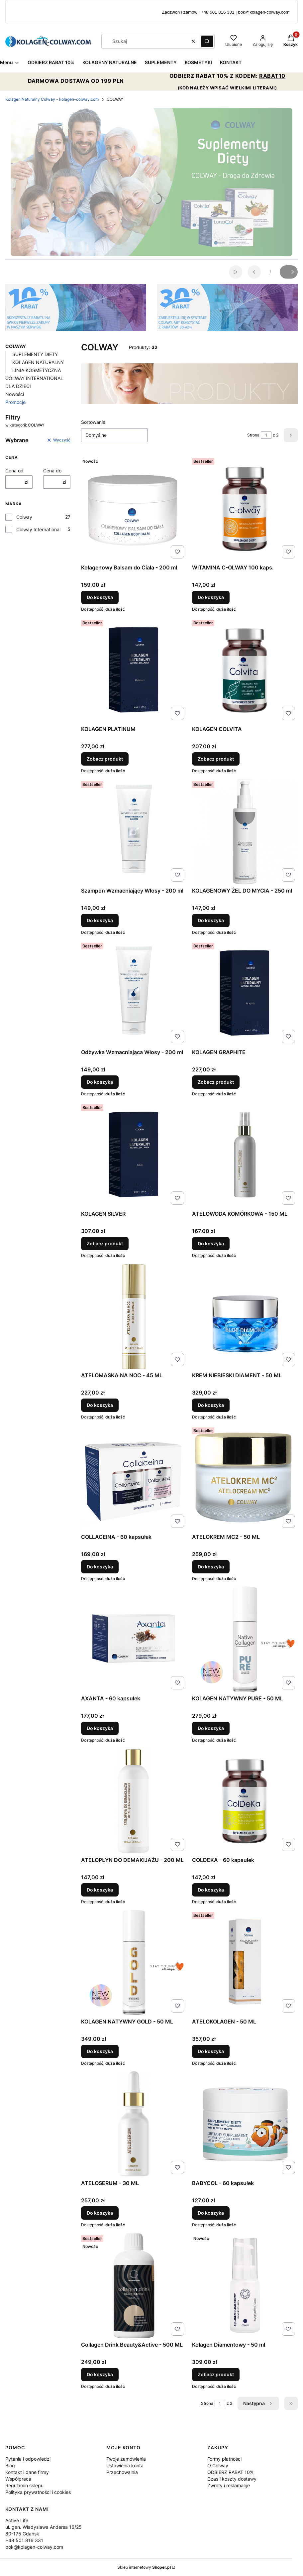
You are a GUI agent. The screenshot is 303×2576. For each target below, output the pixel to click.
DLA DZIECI (18, 386)
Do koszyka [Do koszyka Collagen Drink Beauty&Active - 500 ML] (100, 2374)
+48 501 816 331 (24, 2540)
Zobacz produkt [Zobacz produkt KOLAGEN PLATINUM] (105, 759)
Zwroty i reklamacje (228, 2485)
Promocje (15, 402)
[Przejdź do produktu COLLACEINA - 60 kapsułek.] (134, 1478)
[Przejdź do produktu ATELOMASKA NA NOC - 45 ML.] (134, 1316)
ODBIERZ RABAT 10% (230, 2472)
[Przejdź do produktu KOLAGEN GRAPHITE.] (245, 993)
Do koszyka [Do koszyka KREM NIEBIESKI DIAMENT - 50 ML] (211, 1405)
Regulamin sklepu (24, 2485)
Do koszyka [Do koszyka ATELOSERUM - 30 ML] (100, 2213)
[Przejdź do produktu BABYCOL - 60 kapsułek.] (245, 2124)
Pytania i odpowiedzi (27, 2459)
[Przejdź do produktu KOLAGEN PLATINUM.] (134, 670)
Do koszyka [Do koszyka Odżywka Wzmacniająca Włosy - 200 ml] (100, 1082)
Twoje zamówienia (126, 2459)
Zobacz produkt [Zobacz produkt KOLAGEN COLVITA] (216, 759)
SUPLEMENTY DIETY (35, 354)
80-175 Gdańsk (22, 2533)
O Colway (217, 2465)
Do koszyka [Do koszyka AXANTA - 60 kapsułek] (100, 1728)
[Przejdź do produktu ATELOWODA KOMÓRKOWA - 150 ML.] (245, 1154)
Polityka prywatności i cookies (38, 2492)
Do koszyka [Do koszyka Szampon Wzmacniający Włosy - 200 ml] (100, 920)
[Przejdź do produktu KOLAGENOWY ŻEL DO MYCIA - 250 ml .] (245, 831)
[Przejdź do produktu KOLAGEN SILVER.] (134, 1154)
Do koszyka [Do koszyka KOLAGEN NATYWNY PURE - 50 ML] (211, 1728)
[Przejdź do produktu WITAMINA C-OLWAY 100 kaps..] (245, 508)
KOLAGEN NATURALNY (38, 362)
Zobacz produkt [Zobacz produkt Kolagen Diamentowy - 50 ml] (216, 2374)
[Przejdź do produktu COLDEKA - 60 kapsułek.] (245, 1801)
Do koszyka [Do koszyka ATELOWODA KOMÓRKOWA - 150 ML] (211, 1243)
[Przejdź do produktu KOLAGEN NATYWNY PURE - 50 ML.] (245, 1639)
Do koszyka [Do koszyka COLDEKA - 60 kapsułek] (211, 1890)
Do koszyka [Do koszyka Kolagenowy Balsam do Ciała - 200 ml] (100, 597)
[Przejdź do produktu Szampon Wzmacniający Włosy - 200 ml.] (134, 831)
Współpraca (18, 2479)
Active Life (16, 2520)
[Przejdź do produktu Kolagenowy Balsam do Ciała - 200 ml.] (134, 508)
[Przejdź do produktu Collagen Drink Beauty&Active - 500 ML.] (134, 2285)
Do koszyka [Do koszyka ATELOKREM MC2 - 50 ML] (211, 1566)
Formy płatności (224, 2459)
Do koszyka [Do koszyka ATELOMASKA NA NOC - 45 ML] (100, 1405)
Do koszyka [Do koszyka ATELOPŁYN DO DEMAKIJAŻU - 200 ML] (100, 1890)
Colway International (38, 529)
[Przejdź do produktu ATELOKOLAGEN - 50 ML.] (245, 1962)
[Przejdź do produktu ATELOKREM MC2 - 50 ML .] (245, 1478)
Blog (10, 2465)
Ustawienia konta (125, 2465)
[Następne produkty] (258, 2403)
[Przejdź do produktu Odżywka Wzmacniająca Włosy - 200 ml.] (134, 993)
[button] (207, 41)
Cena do (52, 470)
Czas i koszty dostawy (231, 2479)
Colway (24, 517)
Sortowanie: (94, 422)
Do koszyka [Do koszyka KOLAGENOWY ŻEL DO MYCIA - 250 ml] (211, 920)
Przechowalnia (122, 2472)
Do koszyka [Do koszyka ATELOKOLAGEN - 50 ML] (211, 2051)
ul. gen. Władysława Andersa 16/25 (43, 2527)
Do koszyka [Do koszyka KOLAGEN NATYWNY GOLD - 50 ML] (100, 2051)
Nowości (14, 394)
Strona (253, 434)
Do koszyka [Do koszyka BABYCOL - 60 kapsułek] (211, 2213)
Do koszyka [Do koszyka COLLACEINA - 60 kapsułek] (100, 1566)
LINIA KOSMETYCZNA (36, 370)
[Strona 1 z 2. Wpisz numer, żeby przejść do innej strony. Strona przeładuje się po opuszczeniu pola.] (266, 435)
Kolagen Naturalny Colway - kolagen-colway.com (52, 99)
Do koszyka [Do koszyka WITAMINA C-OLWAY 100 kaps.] (211, 597)
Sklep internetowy (144, 2567)
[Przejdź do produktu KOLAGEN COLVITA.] (245, 670)
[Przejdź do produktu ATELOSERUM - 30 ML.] (134, 2124)
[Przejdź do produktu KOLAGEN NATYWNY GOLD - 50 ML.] (134, 1962)
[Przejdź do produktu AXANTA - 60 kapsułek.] (134, 1639)
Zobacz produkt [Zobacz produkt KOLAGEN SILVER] (105, 1243)
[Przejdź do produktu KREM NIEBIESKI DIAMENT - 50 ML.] (245, 1316)
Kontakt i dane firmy (27, 2472)
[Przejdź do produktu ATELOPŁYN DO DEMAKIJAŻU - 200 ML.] (134, 1801)
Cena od (14, 470)
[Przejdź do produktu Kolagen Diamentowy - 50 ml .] (245, 2285)
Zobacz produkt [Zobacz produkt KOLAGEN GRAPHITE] (216, 1082)
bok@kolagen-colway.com (34, 2547)
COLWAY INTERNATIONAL (34, 378)
